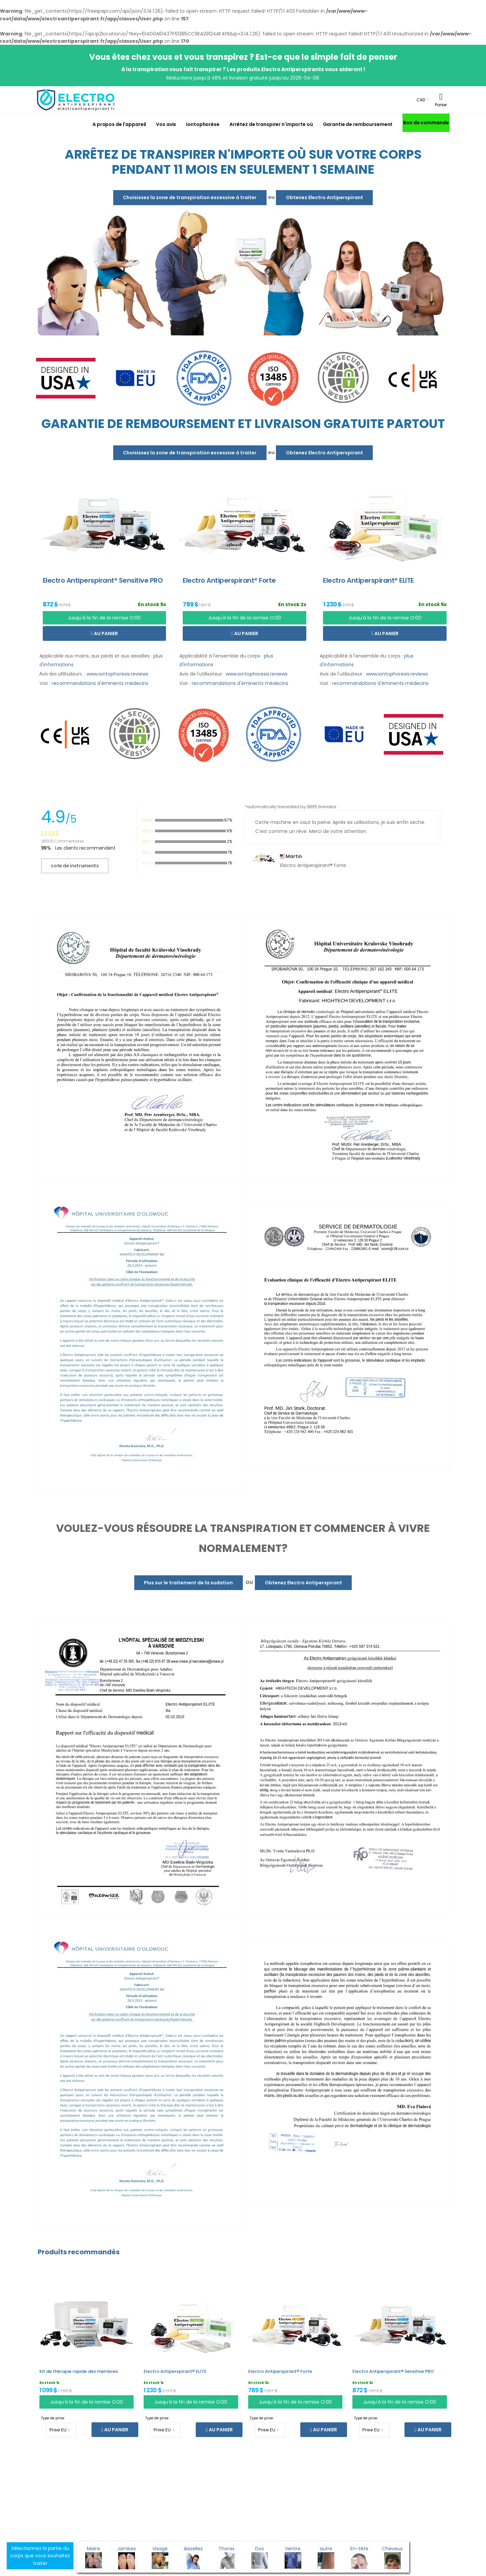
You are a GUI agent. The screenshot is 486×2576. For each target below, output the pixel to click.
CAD (421, 100)
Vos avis (166, 124)
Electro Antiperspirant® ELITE (175, 2371)
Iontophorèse (202, 124)
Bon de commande (426, 122)
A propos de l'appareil (119, 124)
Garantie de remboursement (358, 124)
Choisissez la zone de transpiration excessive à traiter (190, 197)
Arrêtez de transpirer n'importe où (271, 124)
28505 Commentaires (62, 841)
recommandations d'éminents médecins (100, 683)
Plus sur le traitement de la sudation (188, 1582)
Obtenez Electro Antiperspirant (324, 197)
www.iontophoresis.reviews (117, 674)
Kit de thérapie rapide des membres (78, 2371)
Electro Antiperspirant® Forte (280, 2371)
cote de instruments (75, 865)
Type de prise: (53, 2418)
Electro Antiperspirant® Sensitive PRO (393, 2371)
